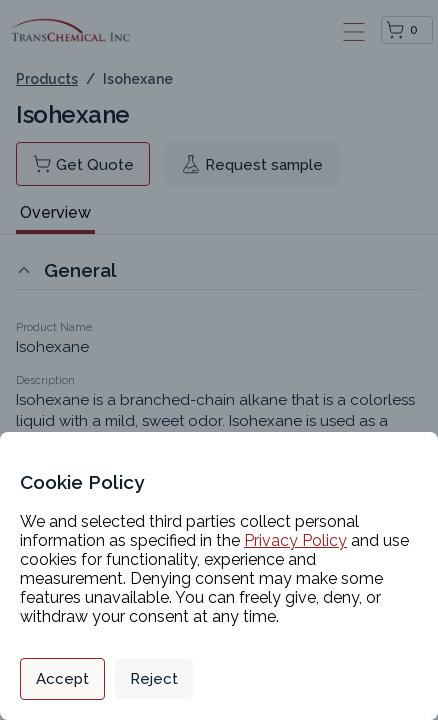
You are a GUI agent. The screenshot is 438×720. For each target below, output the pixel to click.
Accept (62, 679)
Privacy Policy (295, 540)
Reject (154, 679)
